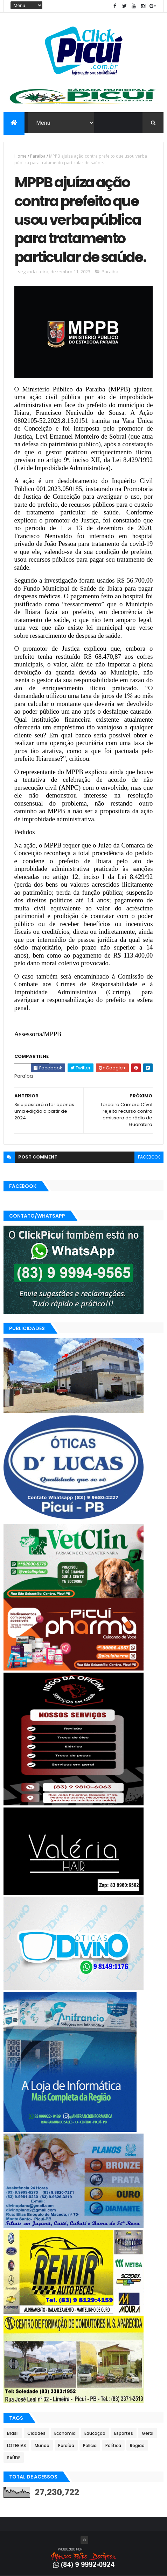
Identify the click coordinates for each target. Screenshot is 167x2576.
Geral (147, 2433)
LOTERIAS (16, 2445)
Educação (94, 2433)
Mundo (42, 2445)
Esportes (123, 2433)
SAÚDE (13, 2458)
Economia (65, 2433)
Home (20, 156)
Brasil (13, 2433)
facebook (149, 1157)
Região (137, 2445)
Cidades (36, 2433)
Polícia (90, 2445)
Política (113, 2445)
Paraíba (38, 156)
